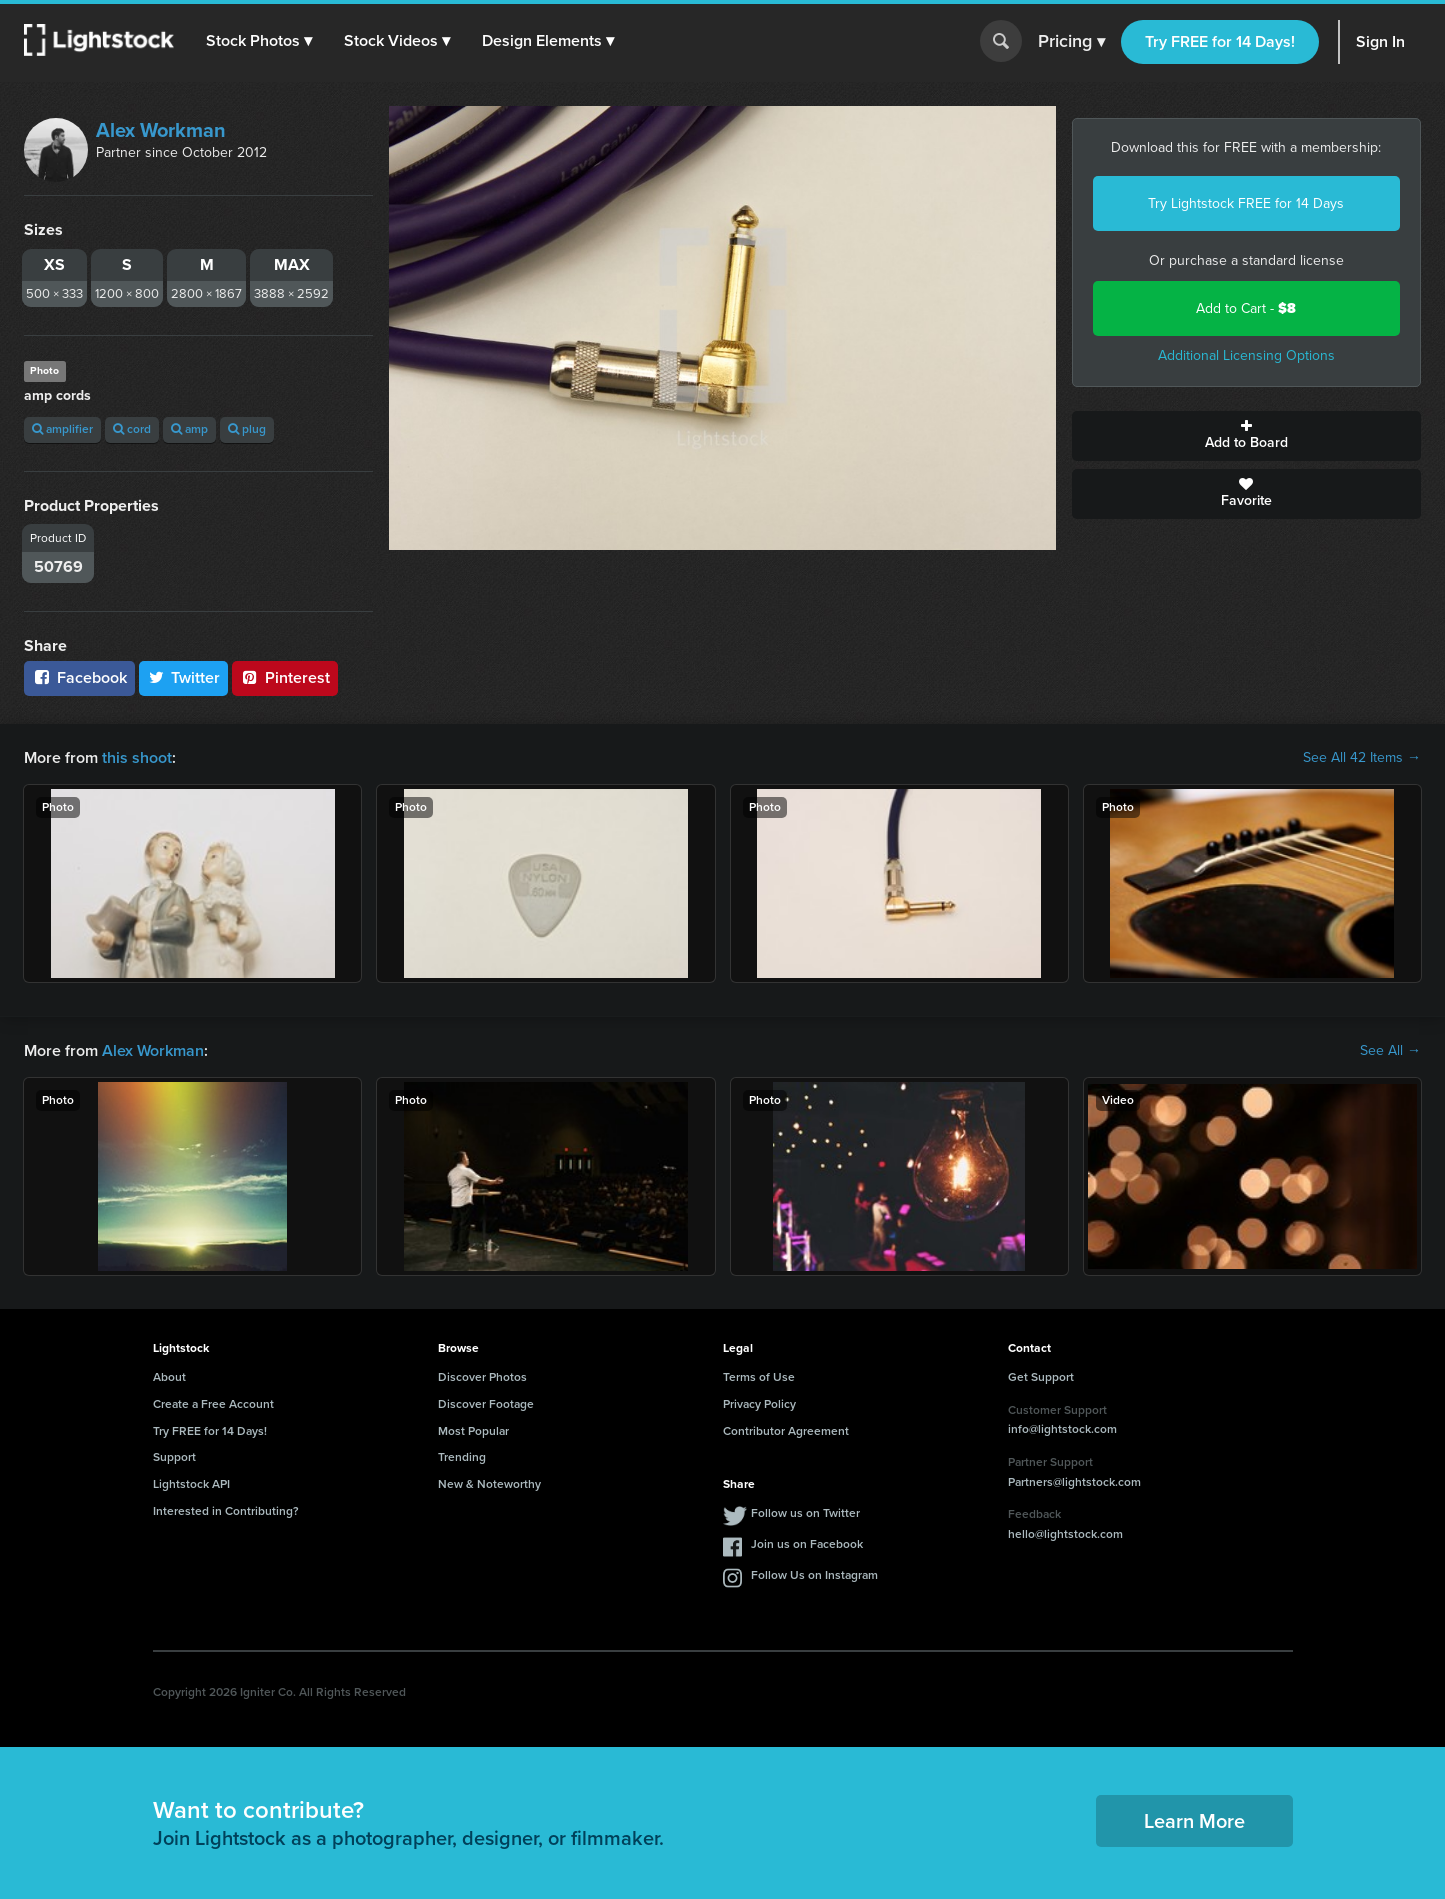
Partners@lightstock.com (1074, 1482)
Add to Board (1246, 436)
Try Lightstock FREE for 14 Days (1246, 203)
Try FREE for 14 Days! (1220, 41)
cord (132, 429)
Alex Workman (161, 130)
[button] (259, 41)
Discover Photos (482, 1377)
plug (247, 429)
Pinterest (285, 677)
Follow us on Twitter (805, 1513)
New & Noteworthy (489, 1484)
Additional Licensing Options (1246, 355)
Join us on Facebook (807, 1544)
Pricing (1071, 42)
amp (189, 429)
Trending (462, 1457)
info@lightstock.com (1062, 1429)
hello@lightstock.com (1065, 1534)
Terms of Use (759, 1377)
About (169, 1377)
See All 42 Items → (1362, 758)
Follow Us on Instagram (814, 1575)
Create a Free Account (213, 1404)
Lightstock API (191, 1484)
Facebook (79, 677)
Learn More (1194, 1821)
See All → (1390, 1051)
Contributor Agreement (786, 1431)
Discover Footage (486, 1404)
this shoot (137, 757)
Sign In (1380, 41)
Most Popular (473, 1431)
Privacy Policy (759, 1404)
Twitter (184, 677)
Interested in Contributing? (226, 1511)
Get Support (1041, 1377)
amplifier (62, 429)
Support (174, 1457)
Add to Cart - (1246, 308)
